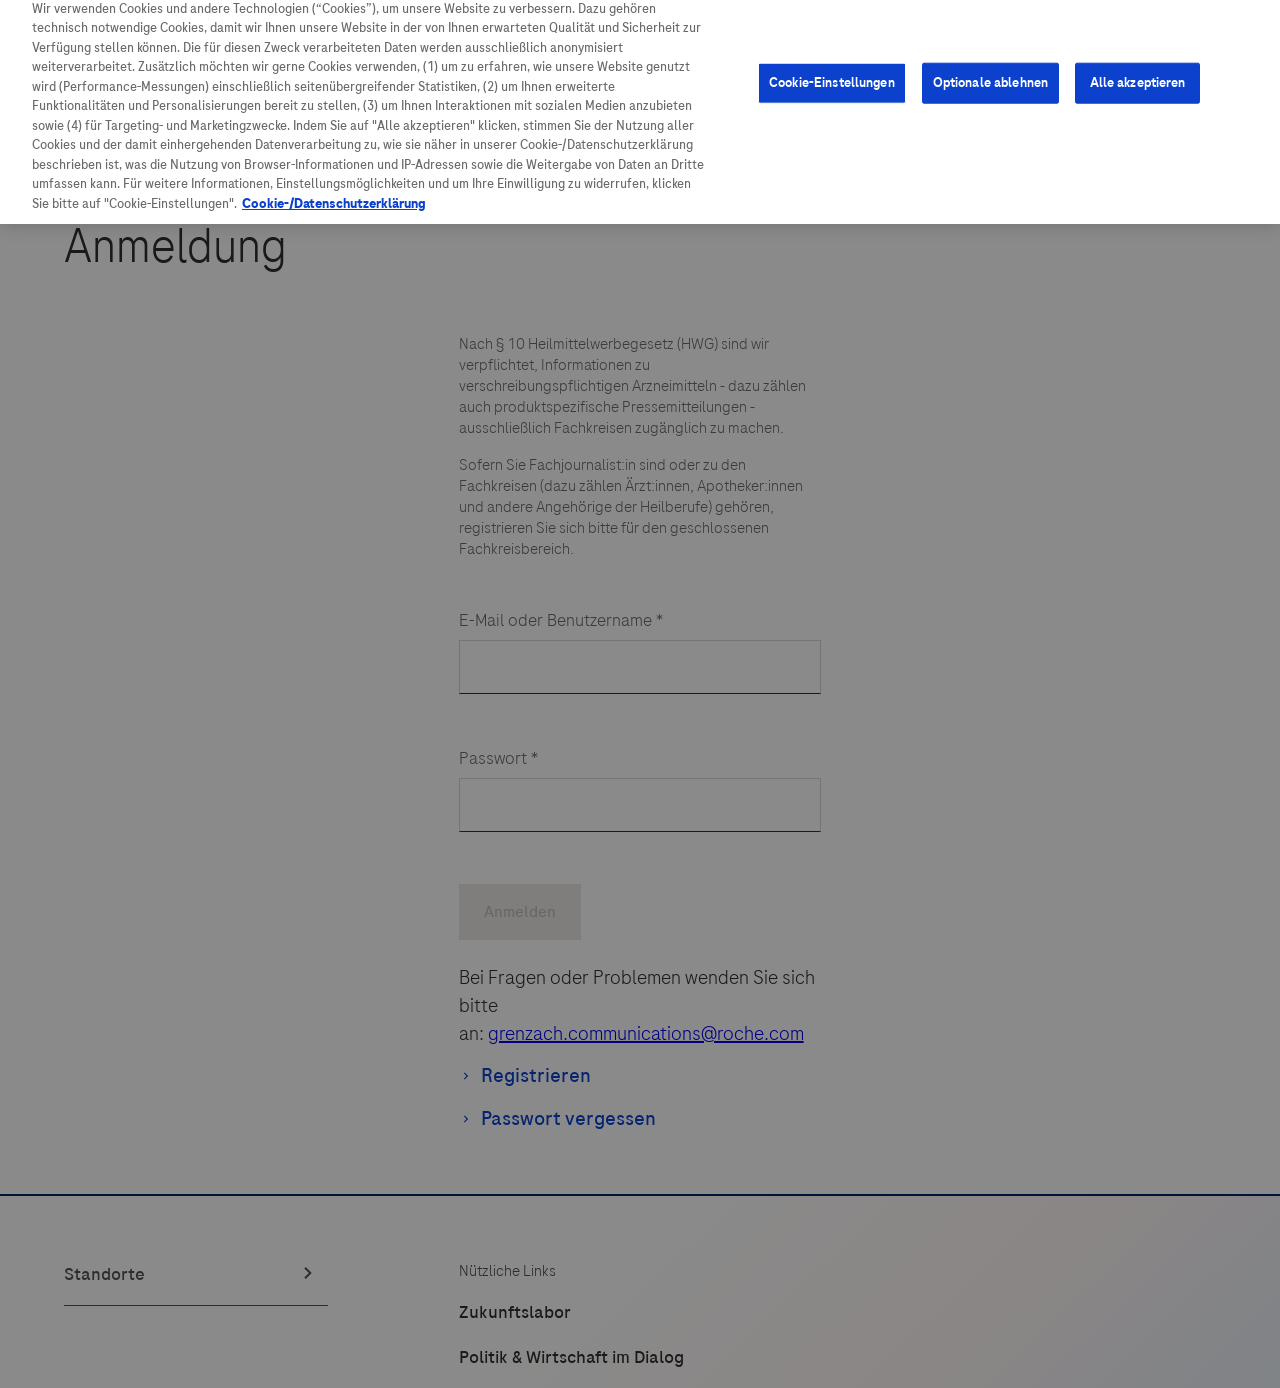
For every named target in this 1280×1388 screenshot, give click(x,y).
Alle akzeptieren (1138, 67)
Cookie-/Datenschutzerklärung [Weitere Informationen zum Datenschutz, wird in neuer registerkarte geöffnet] (334, 188)
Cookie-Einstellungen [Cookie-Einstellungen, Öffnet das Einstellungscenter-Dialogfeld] (832, 67)
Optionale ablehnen (990, 67)
